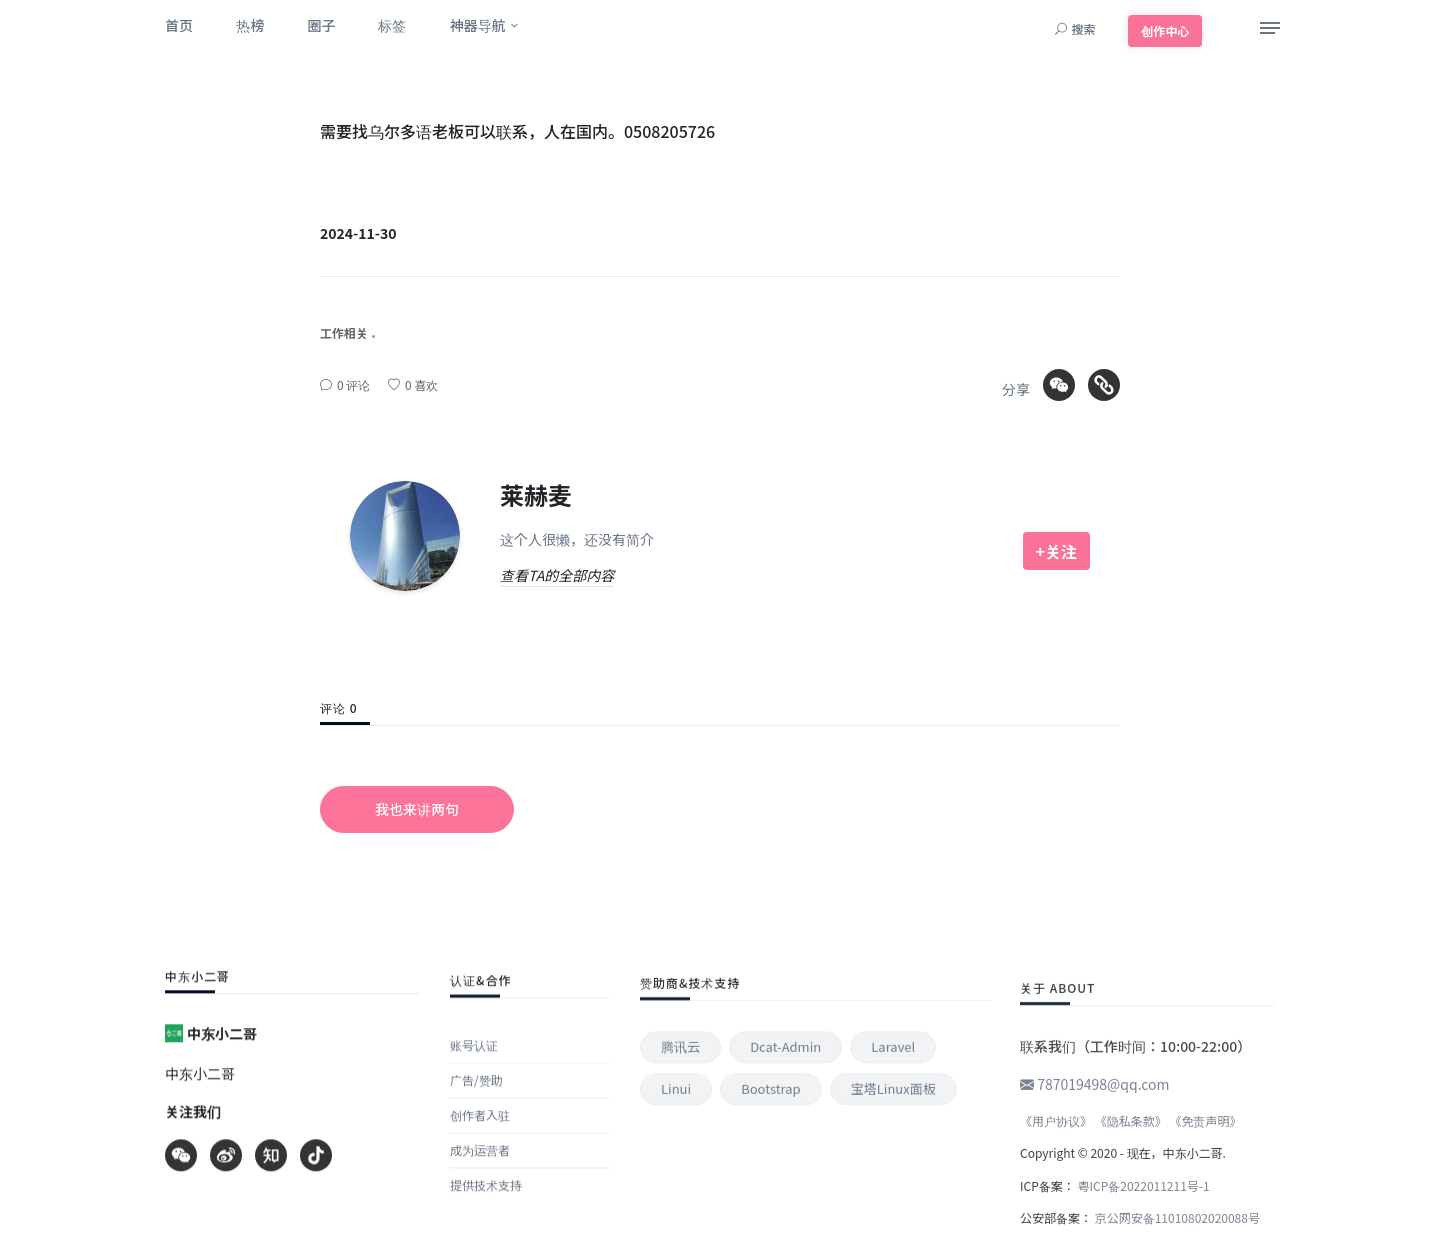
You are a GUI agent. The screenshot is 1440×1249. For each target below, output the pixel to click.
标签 (392, 25)
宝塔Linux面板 (893, 1215)
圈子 (321, 25)
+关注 (1056, 551)
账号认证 (474, 1226)
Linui (676, 1215)
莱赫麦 (536, 494)
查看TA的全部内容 (557, 575)
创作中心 (1165, 30)
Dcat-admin (785, 1173)
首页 (179, 25)
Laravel (893, 1173)
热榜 (250, 25)
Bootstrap (770, 1215)
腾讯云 (680, 1173)
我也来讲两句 (417, 809)
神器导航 (478, 25)
